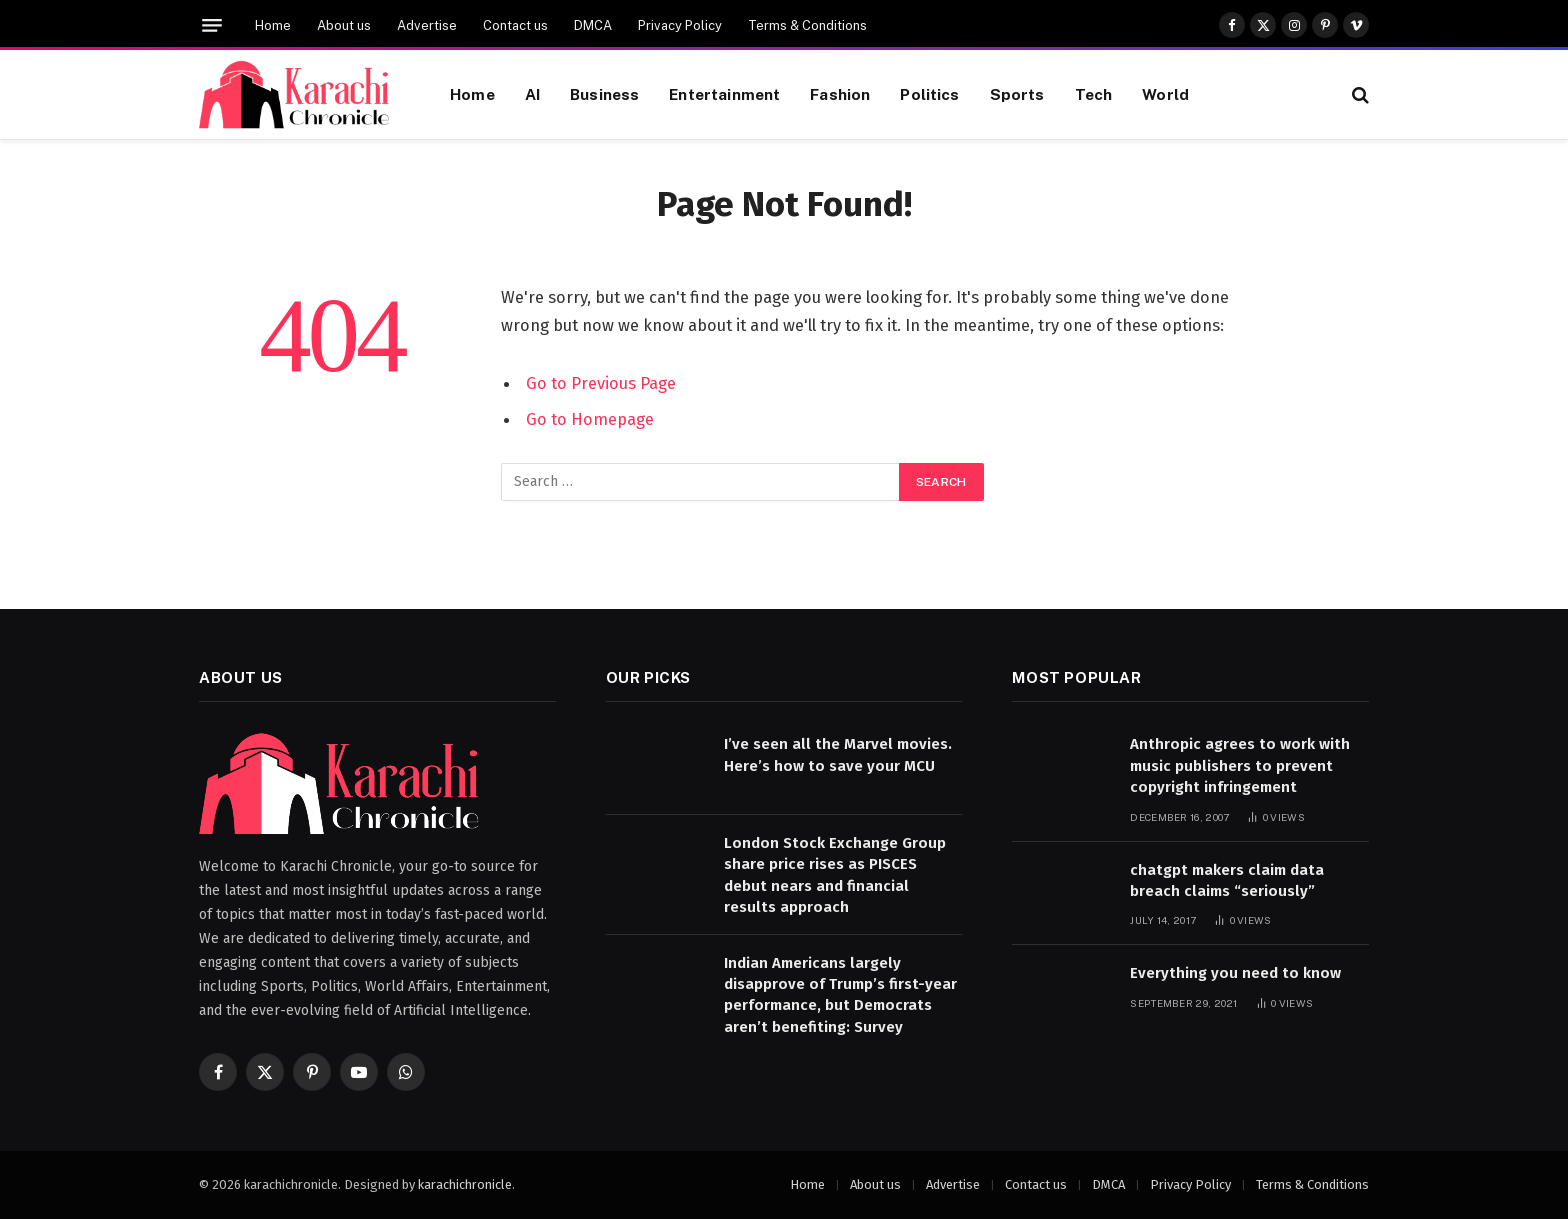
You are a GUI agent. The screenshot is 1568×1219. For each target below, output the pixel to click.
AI (532, 94)
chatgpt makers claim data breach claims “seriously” (1227, 880)
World (1165, 94)
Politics (929, 94)
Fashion (840, 94)
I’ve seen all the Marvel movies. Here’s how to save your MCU (838, 754)
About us (344, 25)
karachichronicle (465, 1184)
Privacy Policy (680, 25)
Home (273, 25)
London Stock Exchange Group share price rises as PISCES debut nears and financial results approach (835, 875)
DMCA (593, 25)
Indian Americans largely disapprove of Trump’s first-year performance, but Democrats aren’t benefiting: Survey (840, 995)
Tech (1094, 94)
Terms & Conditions (807, 25)
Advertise (427, 25)
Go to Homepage (590, 419)
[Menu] (212, 25)
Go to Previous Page (601, 383)
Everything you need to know (1235, 973)
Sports (1017, 94)
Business (604, 94)
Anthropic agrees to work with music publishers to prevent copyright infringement (1240, 765)
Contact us (515, 25)
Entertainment (724, 94)
